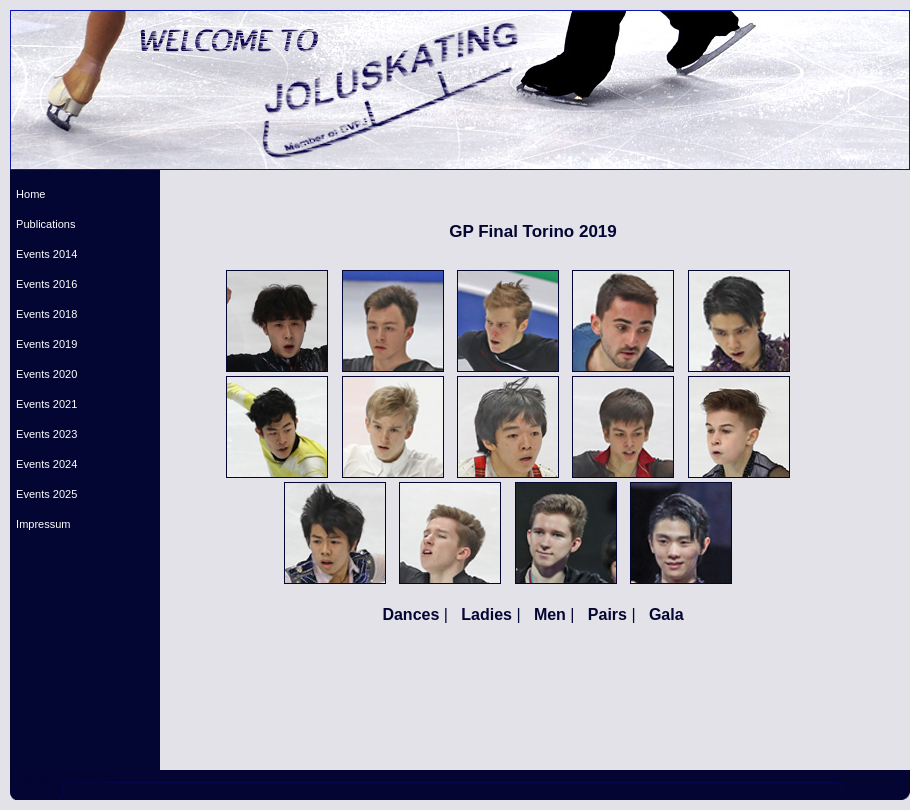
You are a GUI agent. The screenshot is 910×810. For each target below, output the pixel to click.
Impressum (40, 524)
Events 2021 (43, 404)
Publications (42, 224)
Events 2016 (43, 284)
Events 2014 (43, 254)
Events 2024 (43, 464)
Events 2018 (43, 314)
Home (27, 194)
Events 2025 (43, 494)
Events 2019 (43, 344)
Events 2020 (43, 374)
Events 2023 (43, 434)
